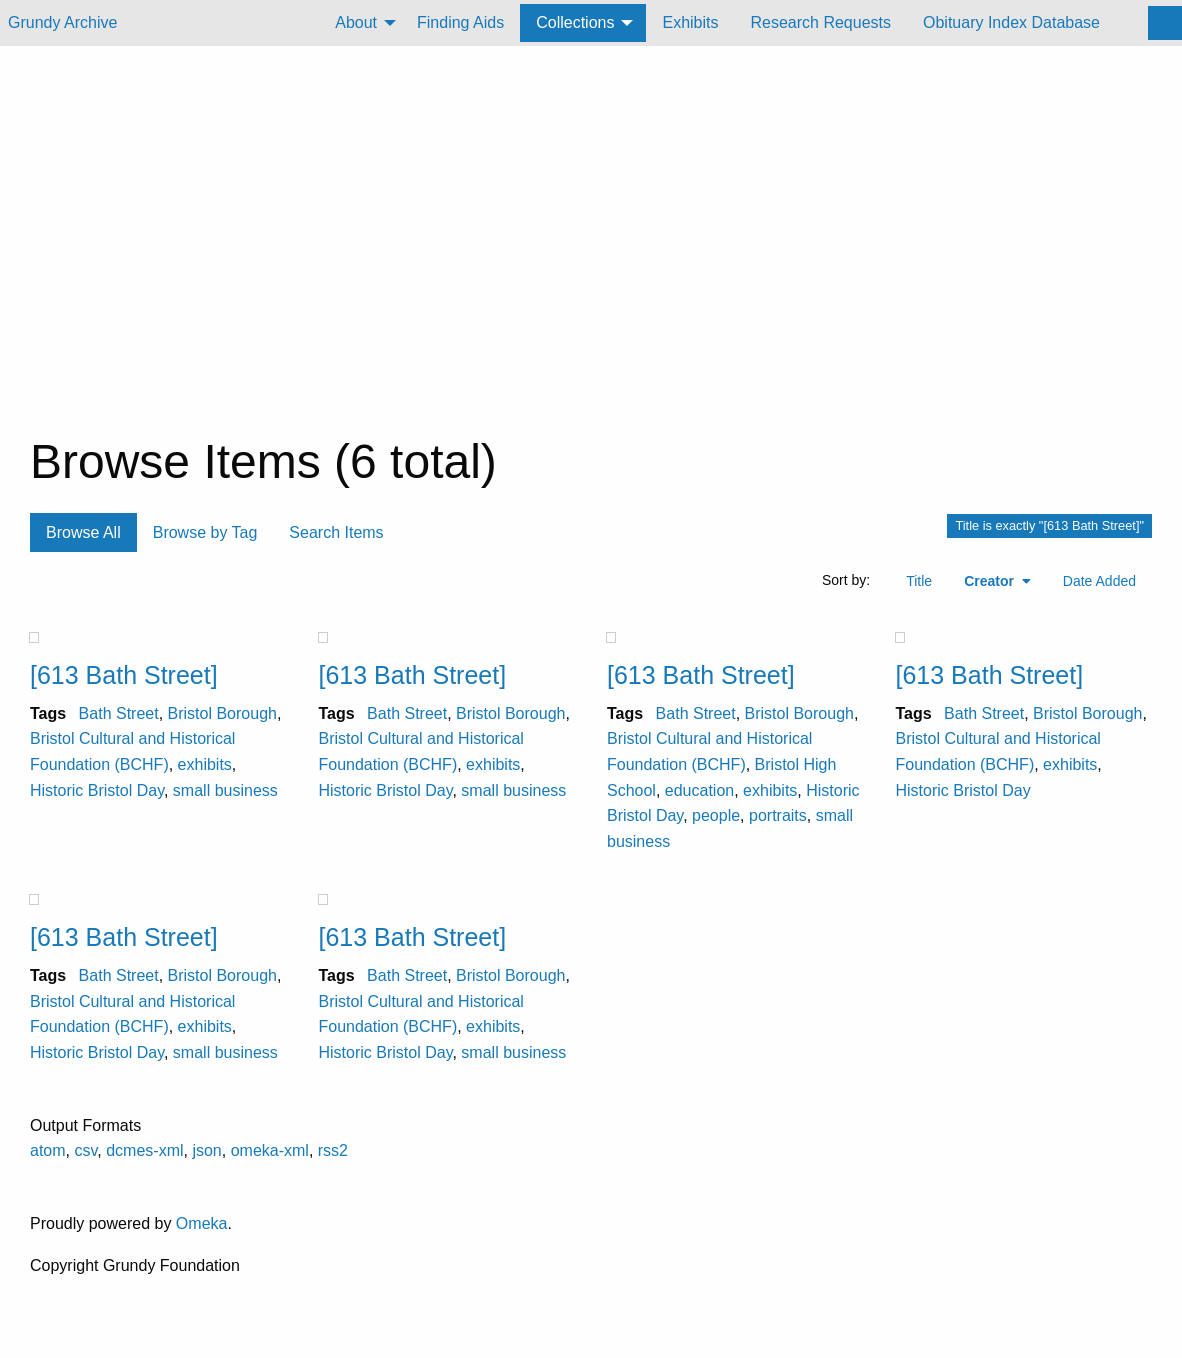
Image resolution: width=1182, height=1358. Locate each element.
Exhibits (690, 22)
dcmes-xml (144, 1150)
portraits (778, 815)
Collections (575, 22)
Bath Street (119, 713)
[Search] (1165, 23)
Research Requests (820, 22)
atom (48, 1150)
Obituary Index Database (1011, 22)
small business (225, 790)
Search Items (336, 532)
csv (85, 1150)
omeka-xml (270, 1150)
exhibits (205, 764)
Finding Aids (460, 22)
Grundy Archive (62, 22)
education (699, 790)
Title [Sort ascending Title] (919, 581)
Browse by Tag (205, 532)
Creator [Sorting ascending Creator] (991, 581)
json (206, 1150)
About (356, 22)
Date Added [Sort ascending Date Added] (1099, 581)
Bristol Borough (222, 713)
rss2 (333, 1150)
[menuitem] (360, 23)
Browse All (83, 532)
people (716, 815)
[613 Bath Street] (124, 675)
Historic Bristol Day (97, 790)
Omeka (202, 1223)
